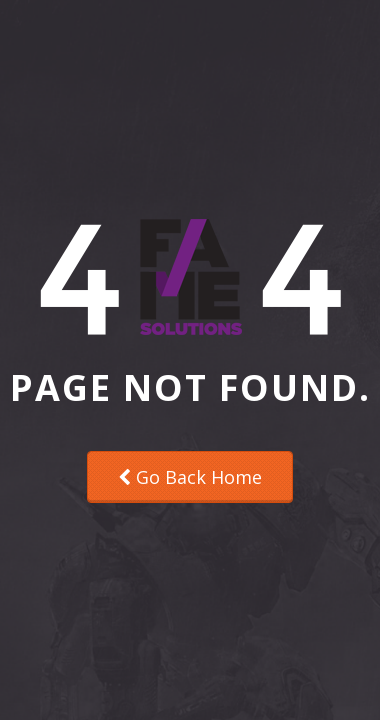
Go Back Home (190, 477)
